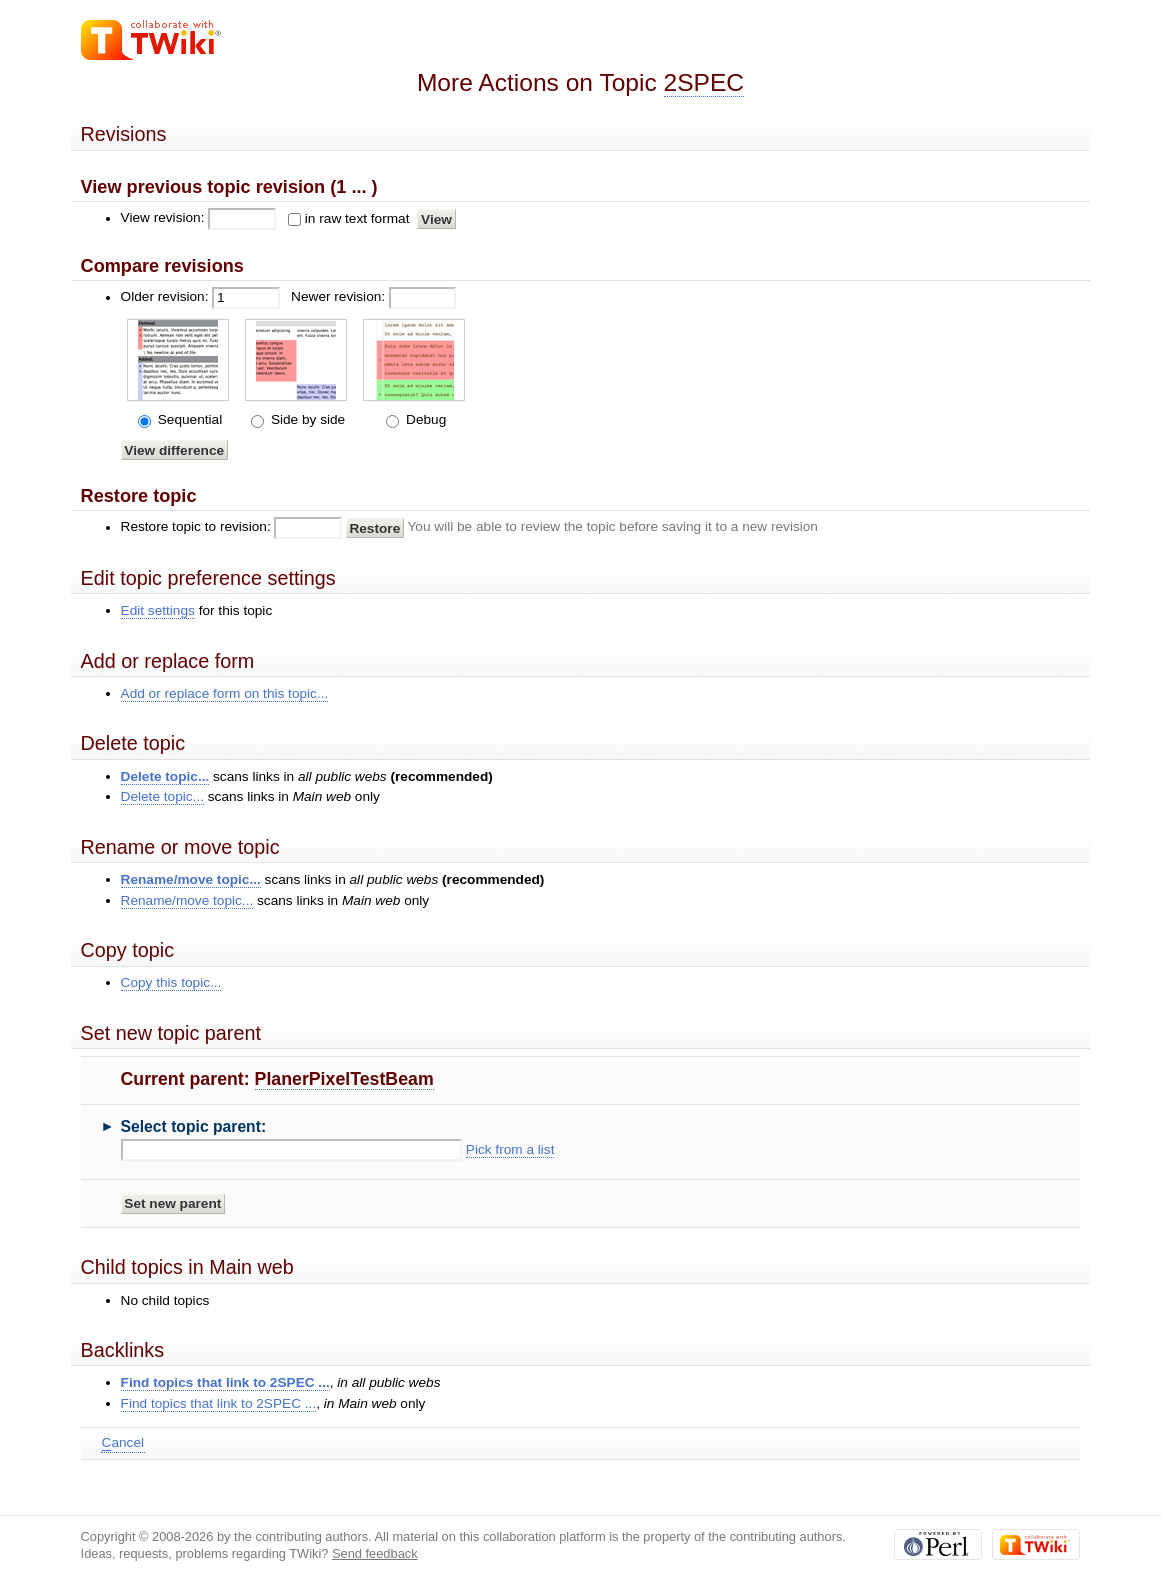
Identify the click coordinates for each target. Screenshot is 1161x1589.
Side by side (306, 419)
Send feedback (375, 1553)
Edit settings (158, 610)
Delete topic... (165, 776)
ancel (123, 1443)
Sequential (188, 419)
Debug (424, 419)
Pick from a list (510, 1149)
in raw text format (357, 218)
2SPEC (704, 82)
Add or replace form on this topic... (225, 693)
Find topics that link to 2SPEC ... (225, 1382)
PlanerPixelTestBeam (344, 1079)
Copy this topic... (171, 982)
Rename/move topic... (191, 879)
